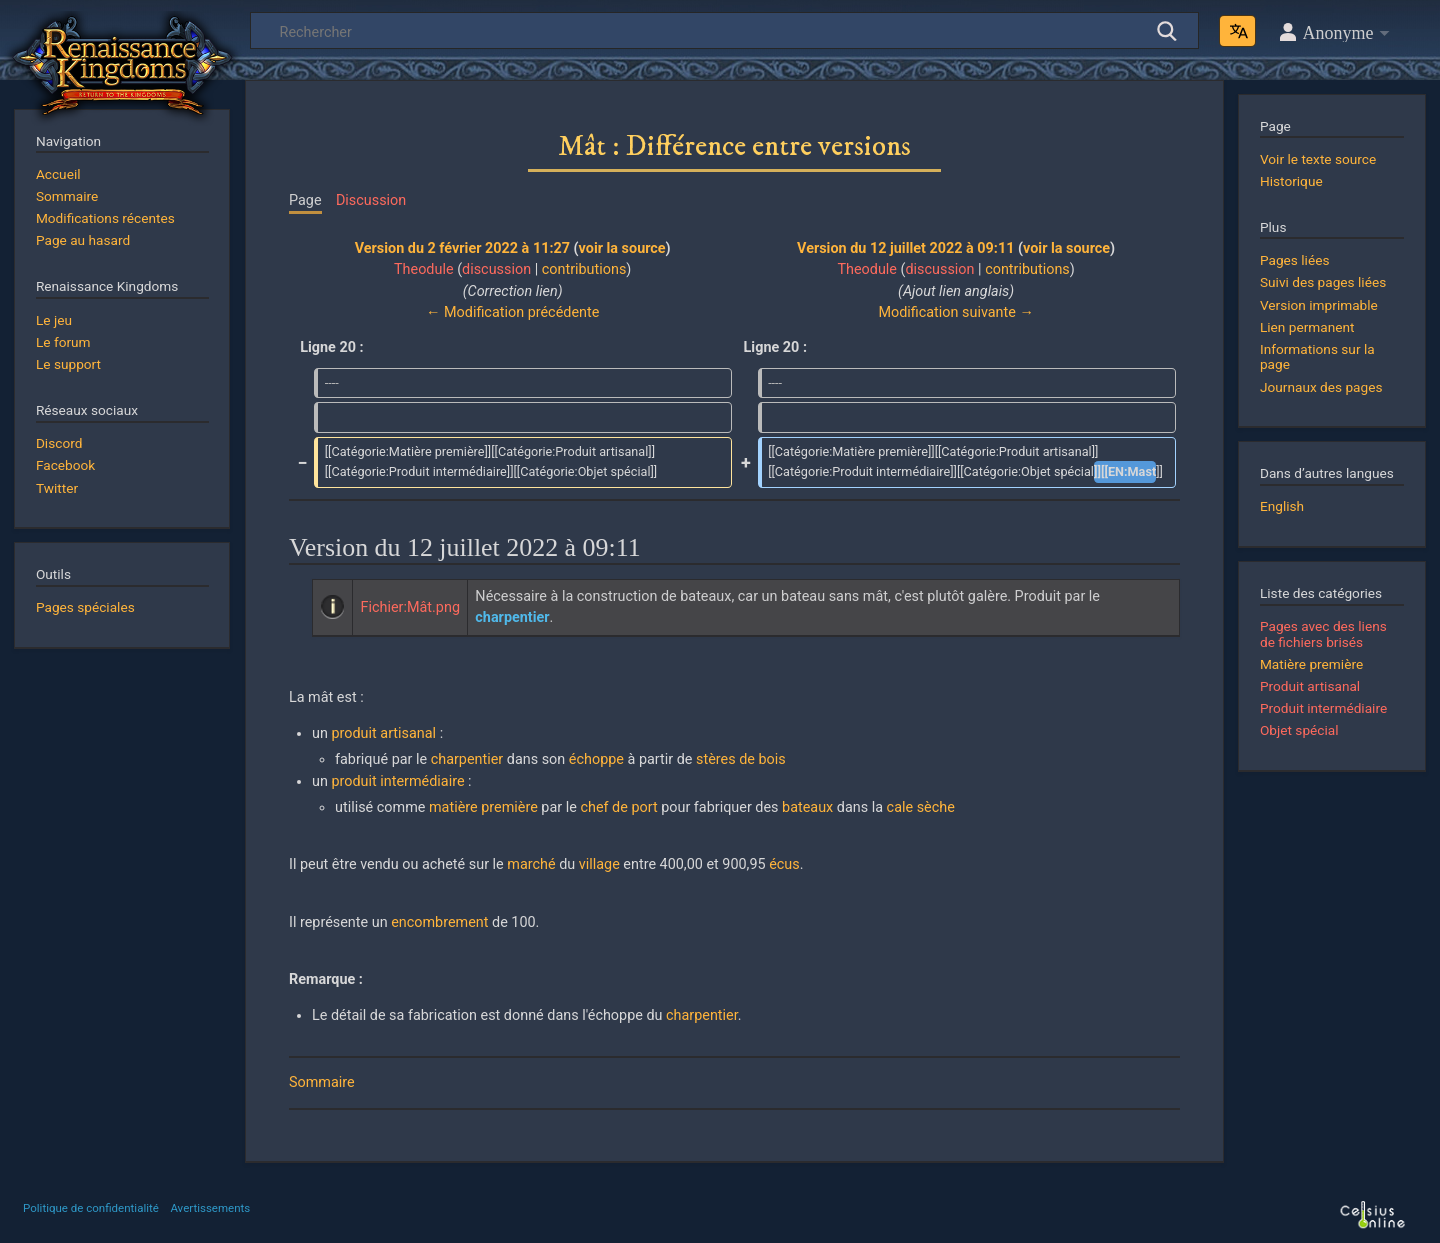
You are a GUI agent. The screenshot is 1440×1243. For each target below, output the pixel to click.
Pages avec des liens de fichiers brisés (1323, 633)
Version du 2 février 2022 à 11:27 (462, 248)
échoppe (596, 759)
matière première (483, 807)
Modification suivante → (955, 312)
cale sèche (921, 807)
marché (531, 864)
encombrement (439, 922)
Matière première (1311, 664)
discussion (496, 269)
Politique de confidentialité (91, 1208)
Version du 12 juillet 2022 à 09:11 (905, 248)
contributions (584, 269)
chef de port (618, 807)
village (599, 864)
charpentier (467, 759)
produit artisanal (383, 733)
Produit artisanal (1310, 686)
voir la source (622, 248)
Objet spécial (1299, 730)
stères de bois (741, 759)
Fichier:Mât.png (410, 607)
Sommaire (322, 1082)
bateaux (807, 807)
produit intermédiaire (397, 781)
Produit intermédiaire (1323, 708)
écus (784, 864)
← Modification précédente (512, 312)
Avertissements (210, 1208)
